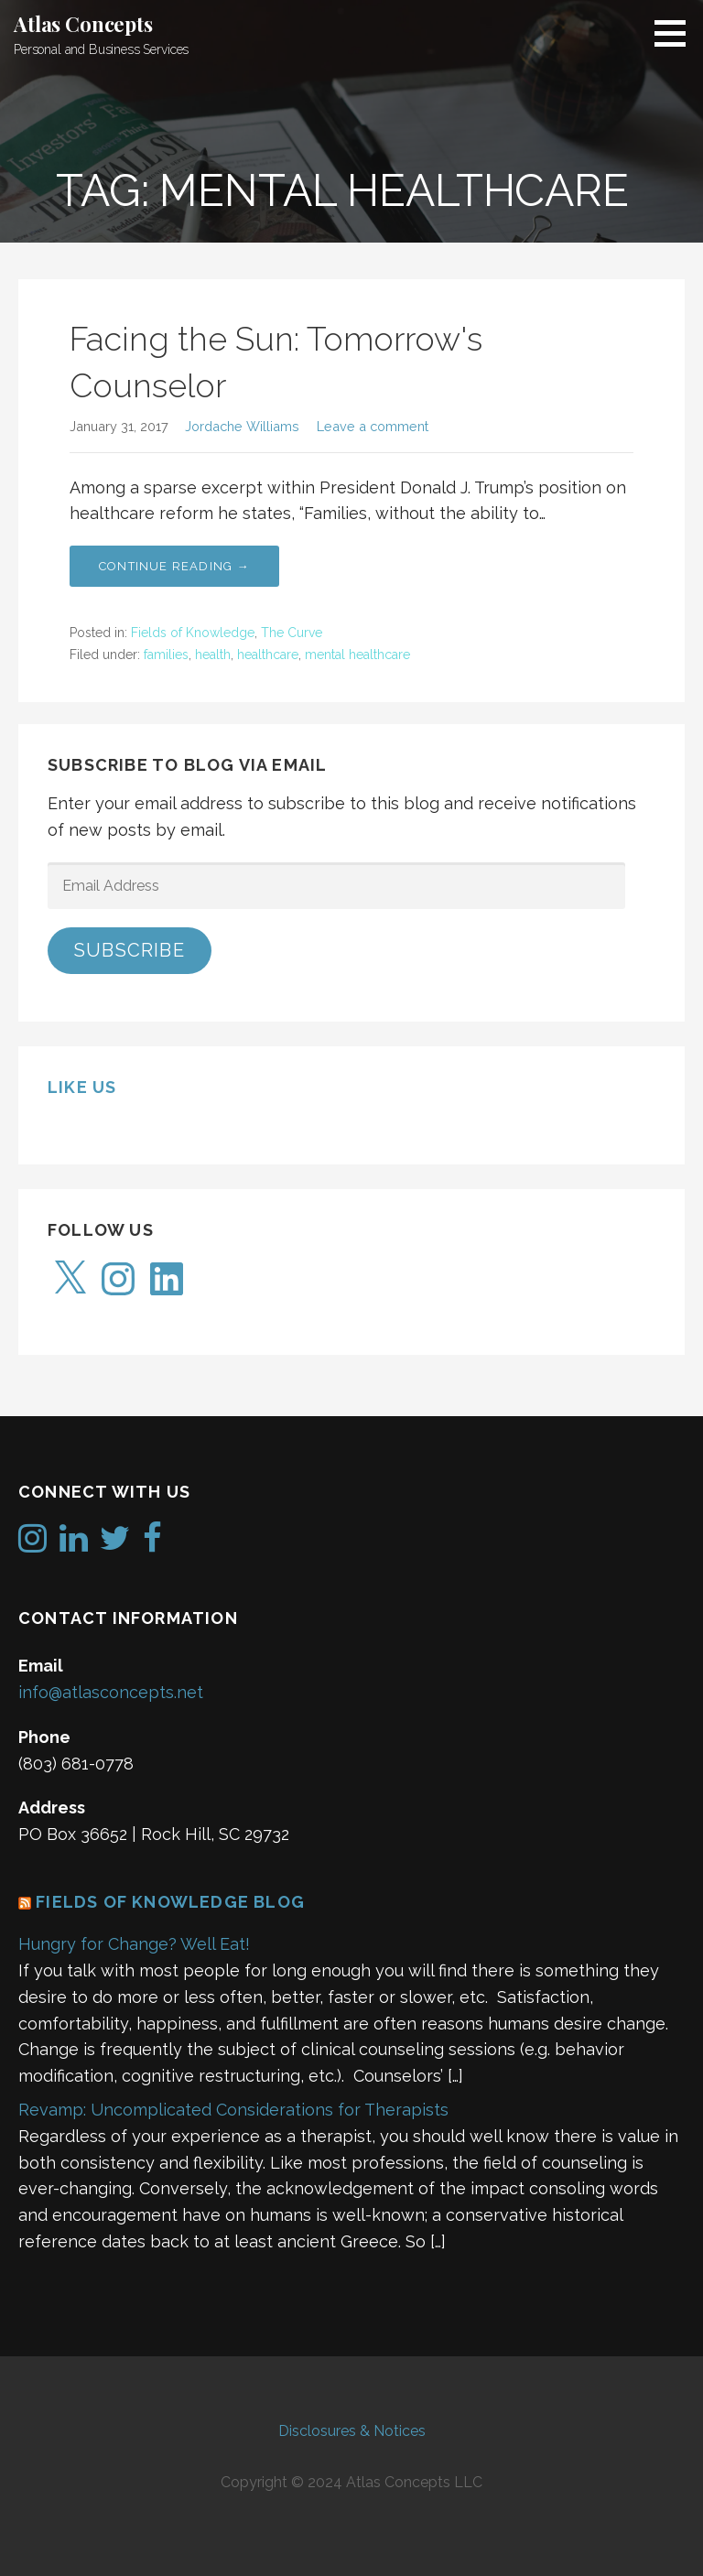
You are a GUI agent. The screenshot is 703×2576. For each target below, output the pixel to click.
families (166, 654)
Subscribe (129, 950)
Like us (82, 1087)
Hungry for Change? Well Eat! (134, 1944)
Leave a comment (372, 426)
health (213, 654)
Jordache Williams (242, 426)
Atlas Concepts (83, 24)
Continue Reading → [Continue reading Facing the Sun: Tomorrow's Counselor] (174, 566)
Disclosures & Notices (352, 2431)
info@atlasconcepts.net (110, 1692)
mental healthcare (357, 654)
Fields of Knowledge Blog (170, 1901)
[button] (676, 33)
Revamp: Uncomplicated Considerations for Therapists (233, 2109)
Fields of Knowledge (192, 632)
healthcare (267, 654)
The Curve (291, 632)
